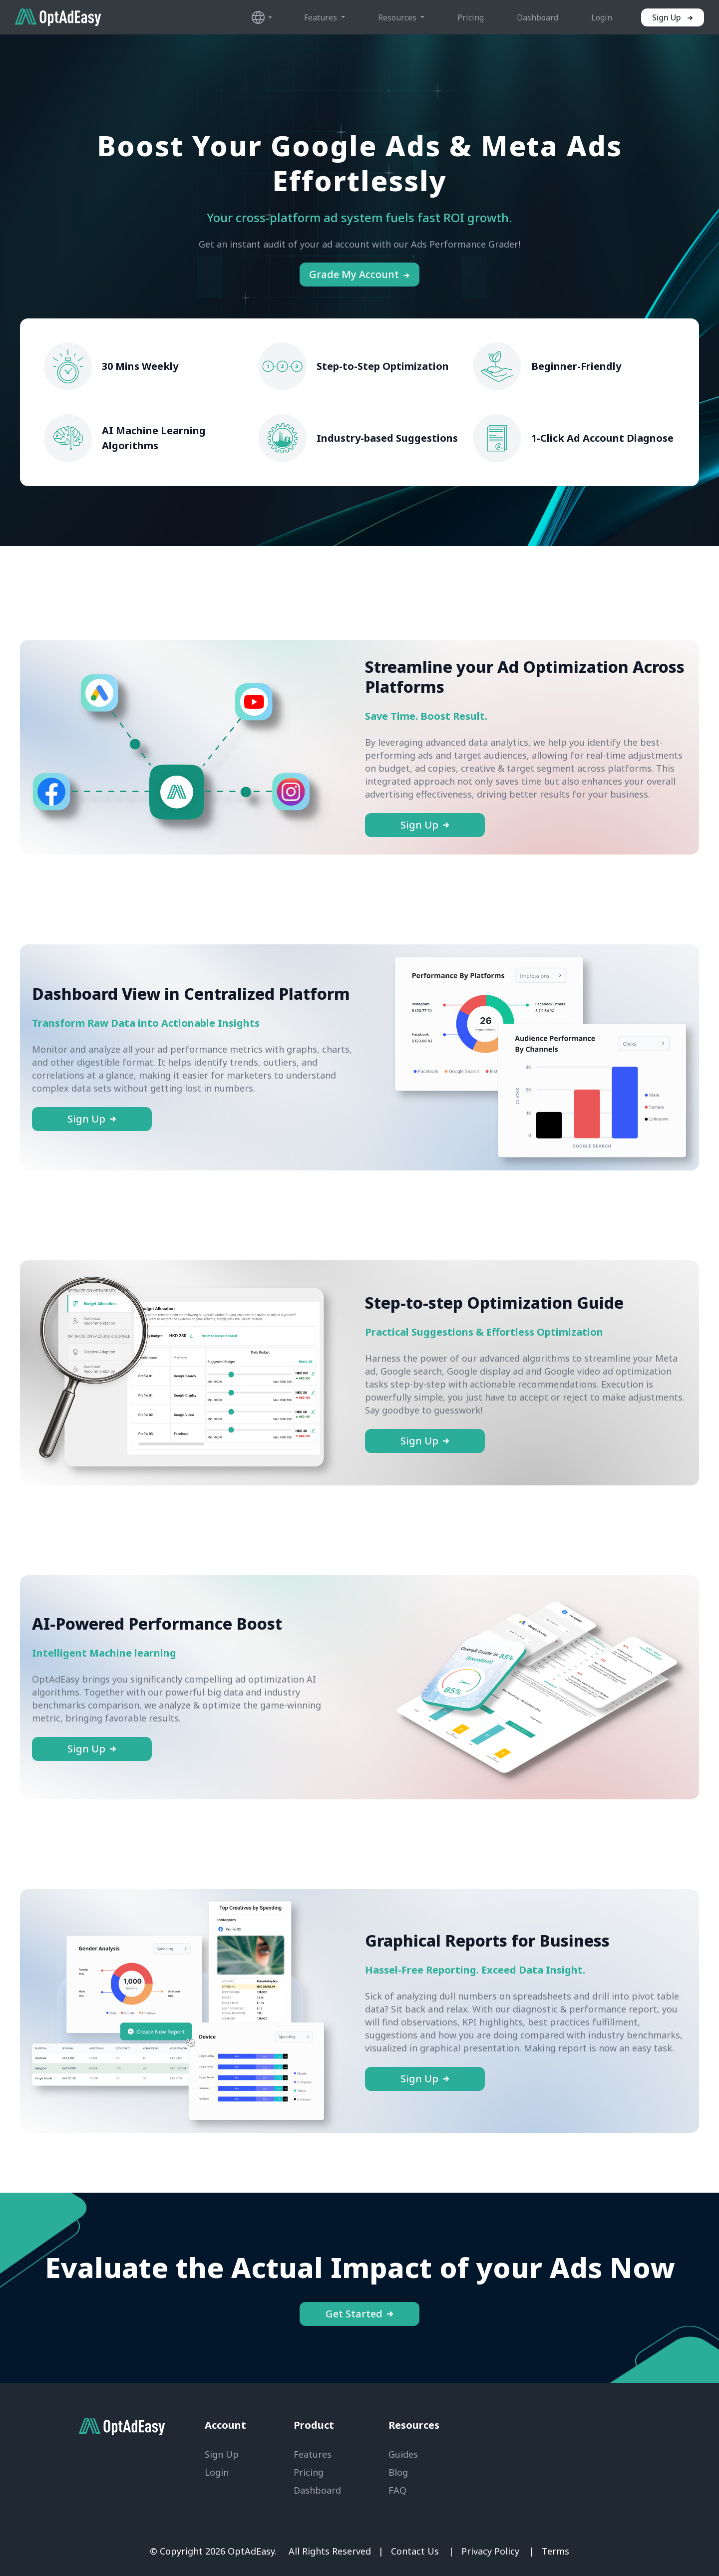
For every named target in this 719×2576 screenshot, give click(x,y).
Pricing (470, 17)
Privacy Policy (490, 2551)
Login (601, 17)
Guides (403, 2454)
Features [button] (321, 17)
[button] (262, 17)
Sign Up (222, 2454)
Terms (555, 2551)
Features (313, 2454)
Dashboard (537, 17)
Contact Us (415, 2551)
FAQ (397, 2490)
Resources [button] (398, 17)
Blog (398, 2472)
